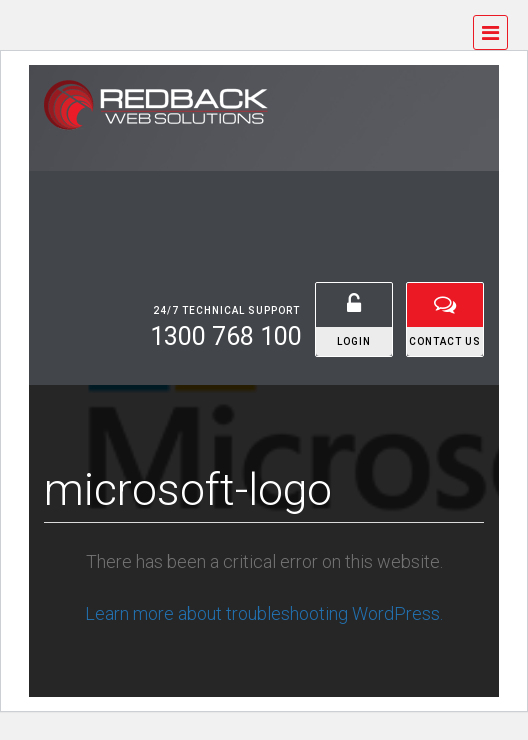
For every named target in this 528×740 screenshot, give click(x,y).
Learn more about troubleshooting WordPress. (264, 613)
